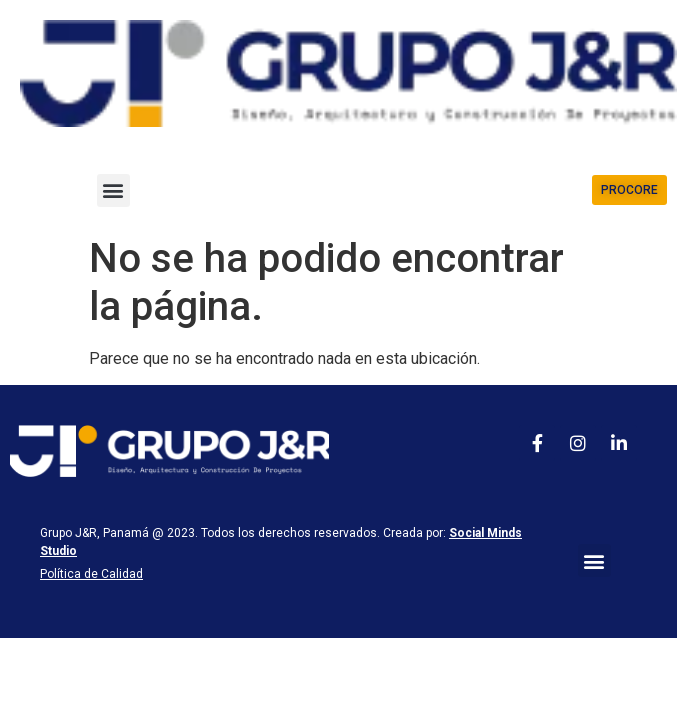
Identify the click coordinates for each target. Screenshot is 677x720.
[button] (113, 190)
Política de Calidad (91, 574)
